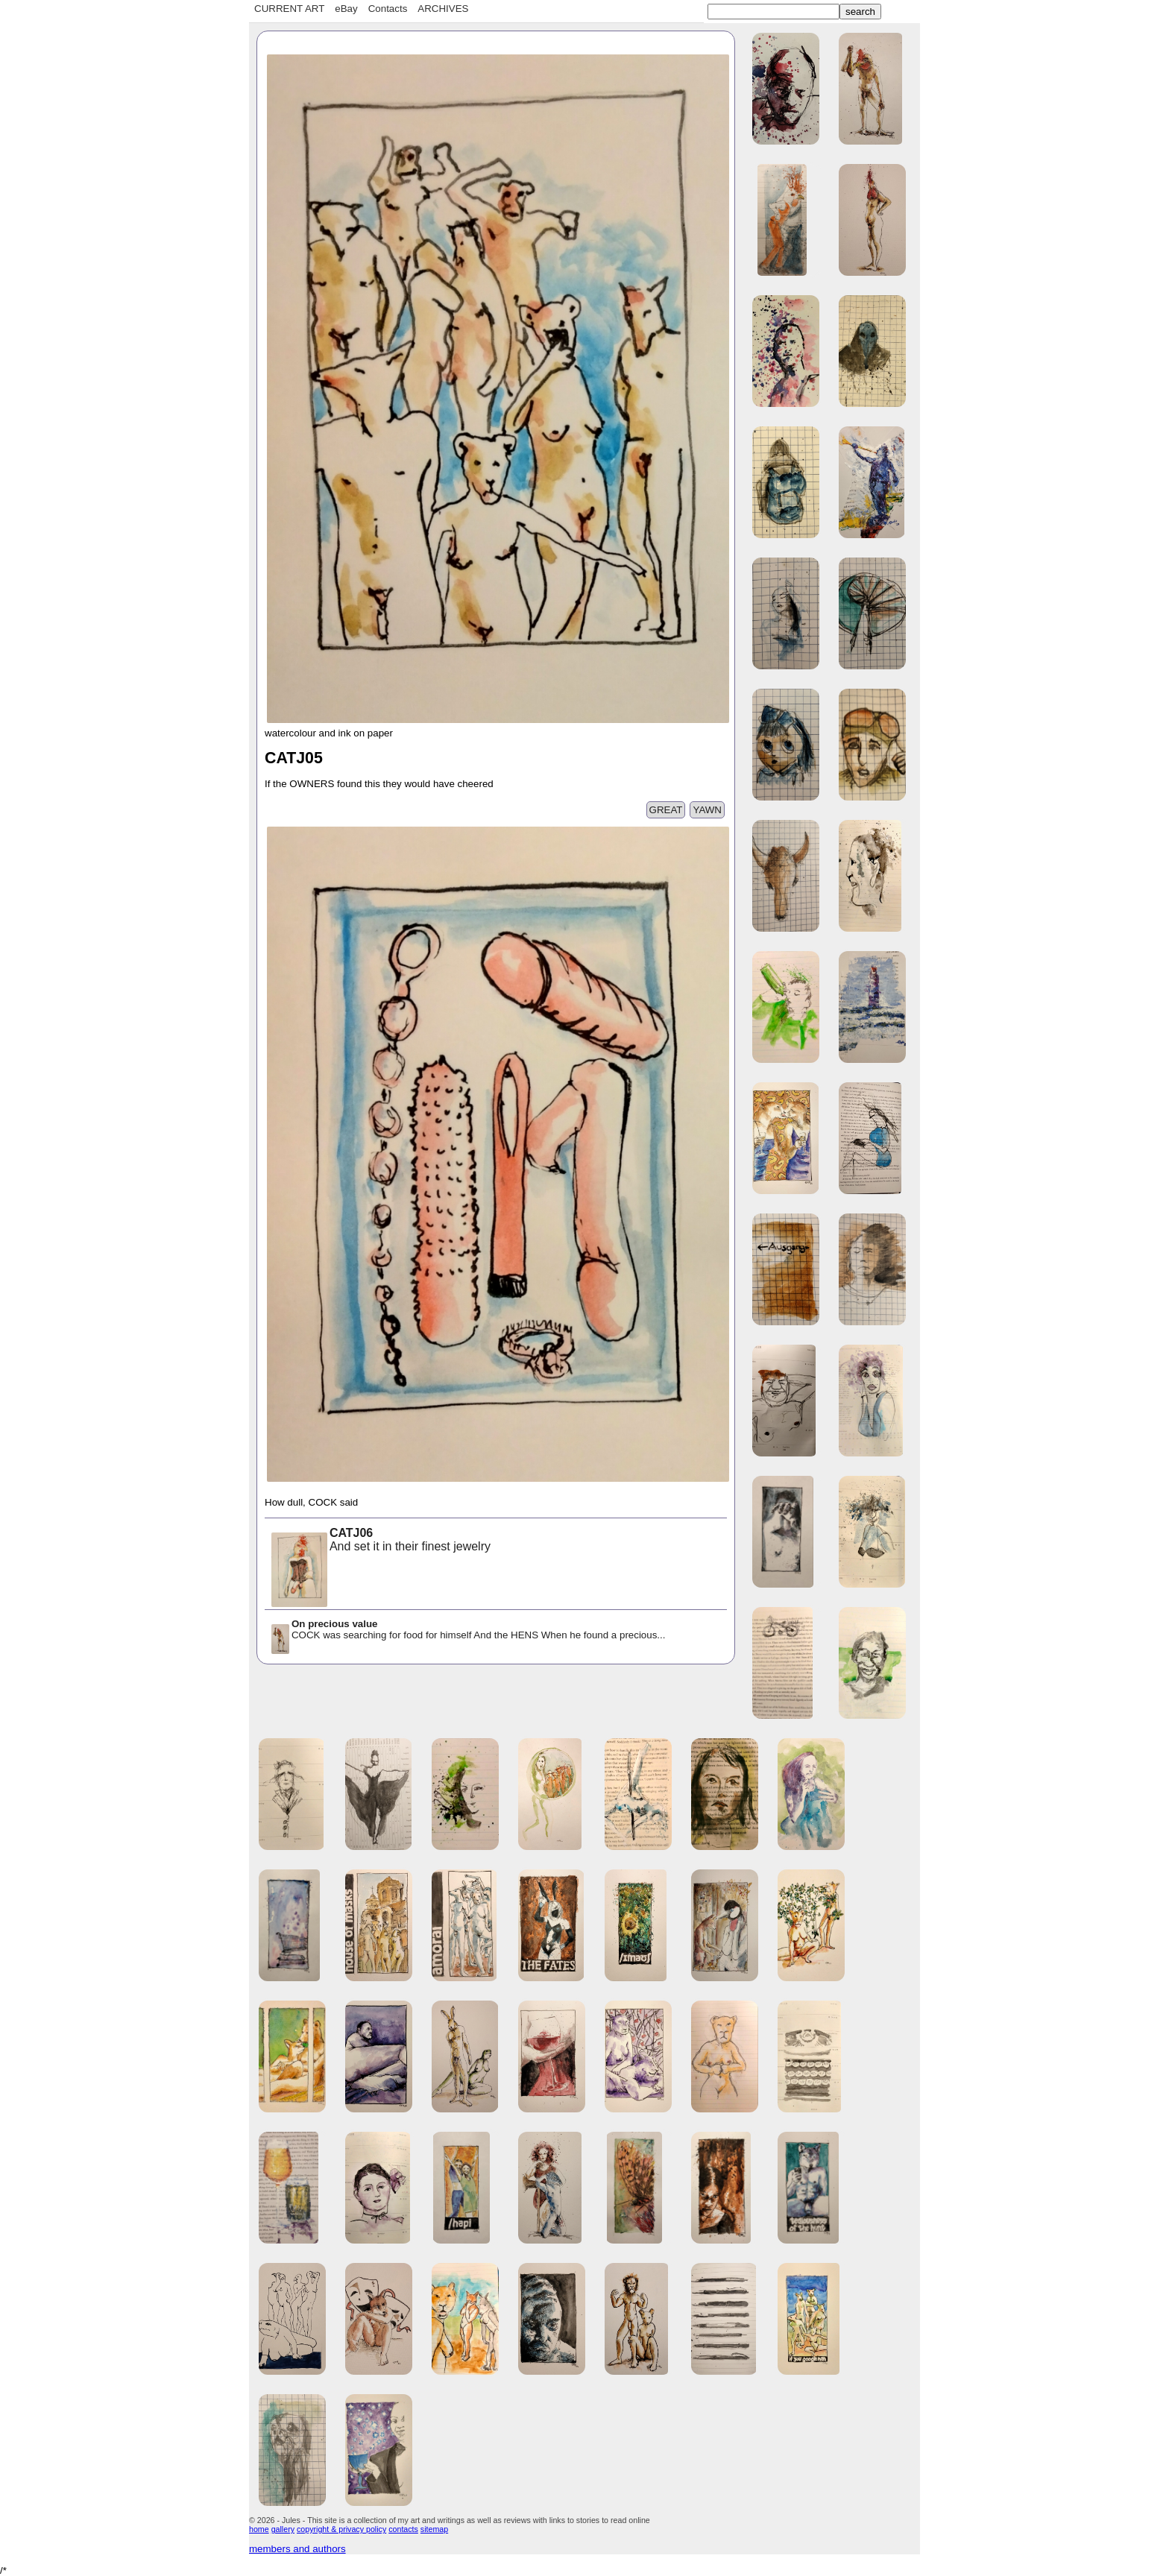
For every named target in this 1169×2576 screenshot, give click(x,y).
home (259, 2529)
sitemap (434, 2529)
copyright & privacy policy (341, 2529)
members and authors (297, 2548)
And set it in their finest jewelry (380, 1541)
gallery (282, 2529)
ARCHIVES (443, 8)
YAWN (707, 809)
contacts (403, 2529)
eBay (346, 8)
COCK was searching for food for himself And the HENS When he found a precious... (467, 1630)
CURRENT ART (289, 8)
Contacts (388, 8)
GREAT (666, 809)
